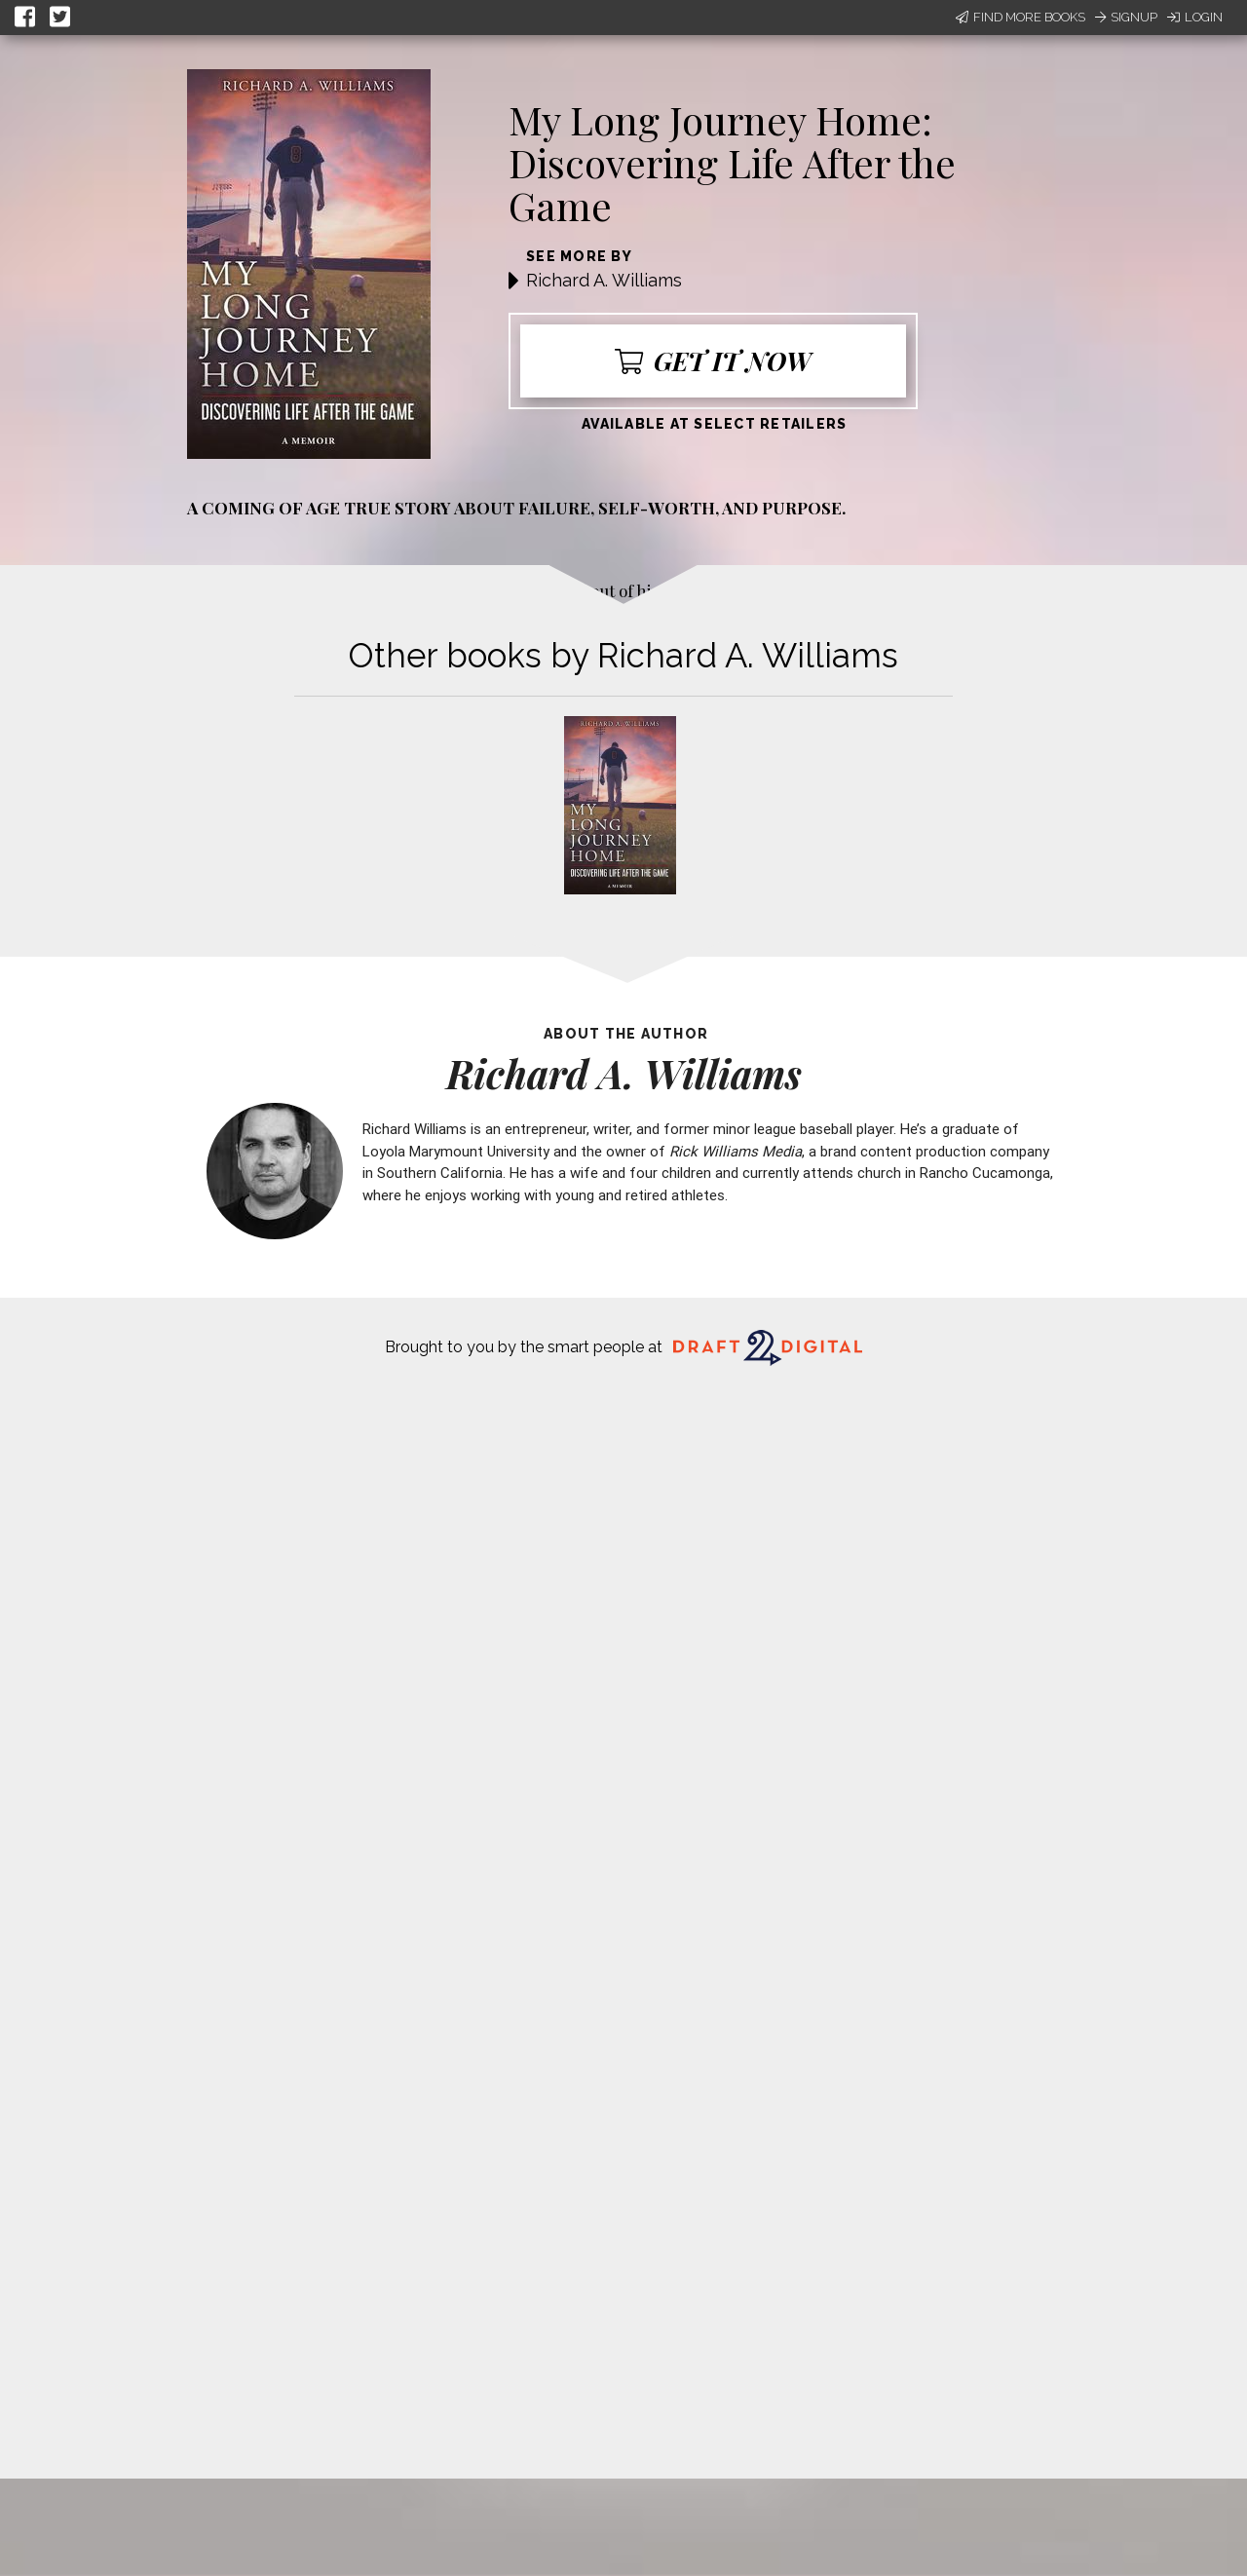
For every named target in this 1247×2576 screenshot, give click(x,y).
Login (1195, 17)
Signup (1126, 17)
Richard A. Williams (604, 280)
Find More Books (1020, 17)
